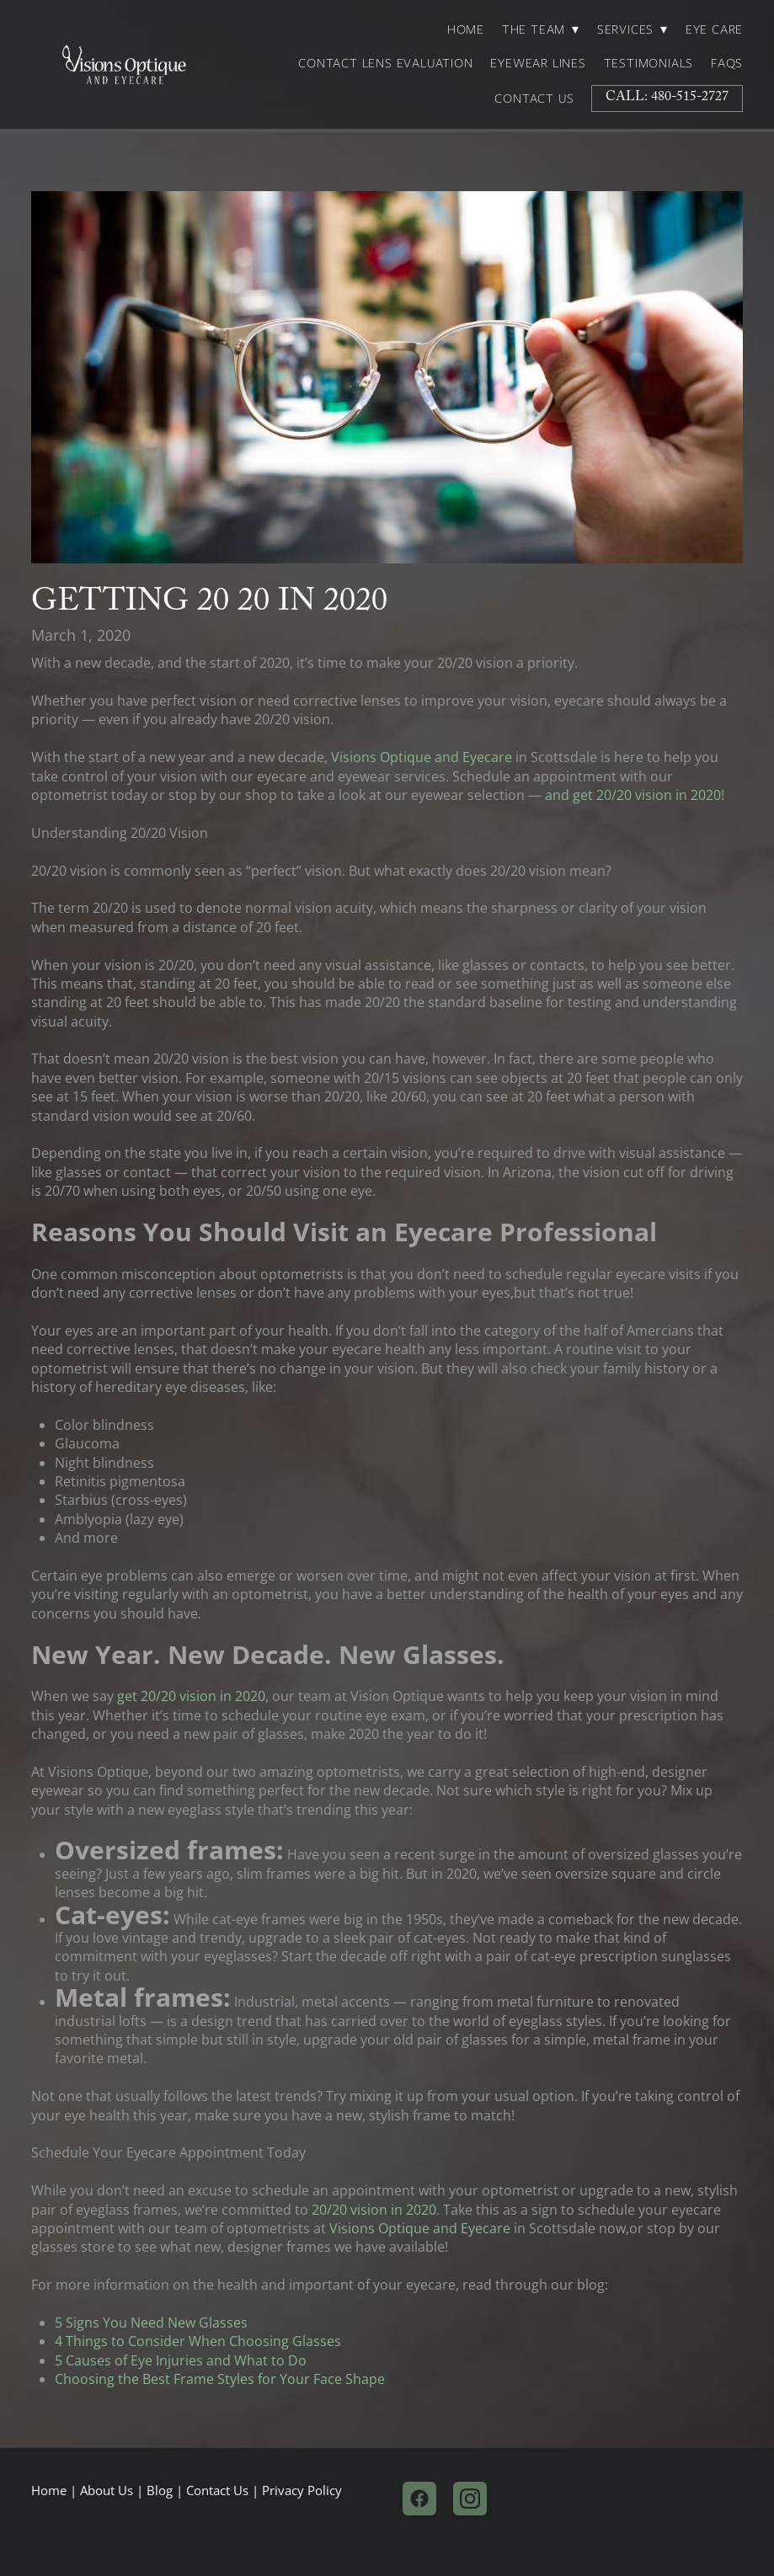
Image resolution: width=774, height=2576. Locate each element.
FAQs (727, 63)
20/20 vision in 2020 (372, 2209)
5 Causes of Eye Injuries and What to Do (181, 2360)
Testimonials (649, 63)
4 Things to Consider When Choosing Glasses (198, 2341)
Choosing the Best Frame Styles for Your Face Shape (220, 2379)
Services (632, 29)
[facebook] (419, 2498)
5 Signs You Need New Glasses (151, 2322)
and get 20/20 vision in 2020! (634, 795)
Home (465, 29)
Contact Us (534, 98)
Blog (160, 2490)
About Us (106, 2490)
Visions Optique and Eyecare (421, 757)
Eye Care (714, 29)
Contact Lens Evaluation (385, 63)
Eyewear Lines (537, 63)
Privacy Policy (302, 2490)
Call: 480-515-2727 (667, 98)
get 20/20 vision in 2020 (191, 1696)
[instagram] (470, 2498)
